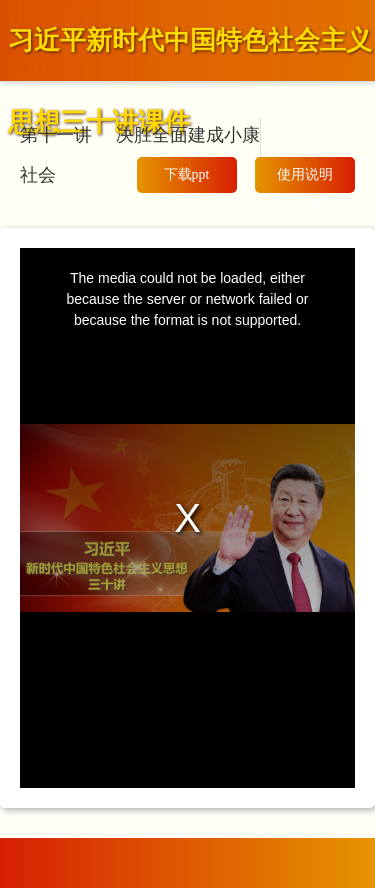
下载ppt (187, 174)
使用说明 (305, 174)
